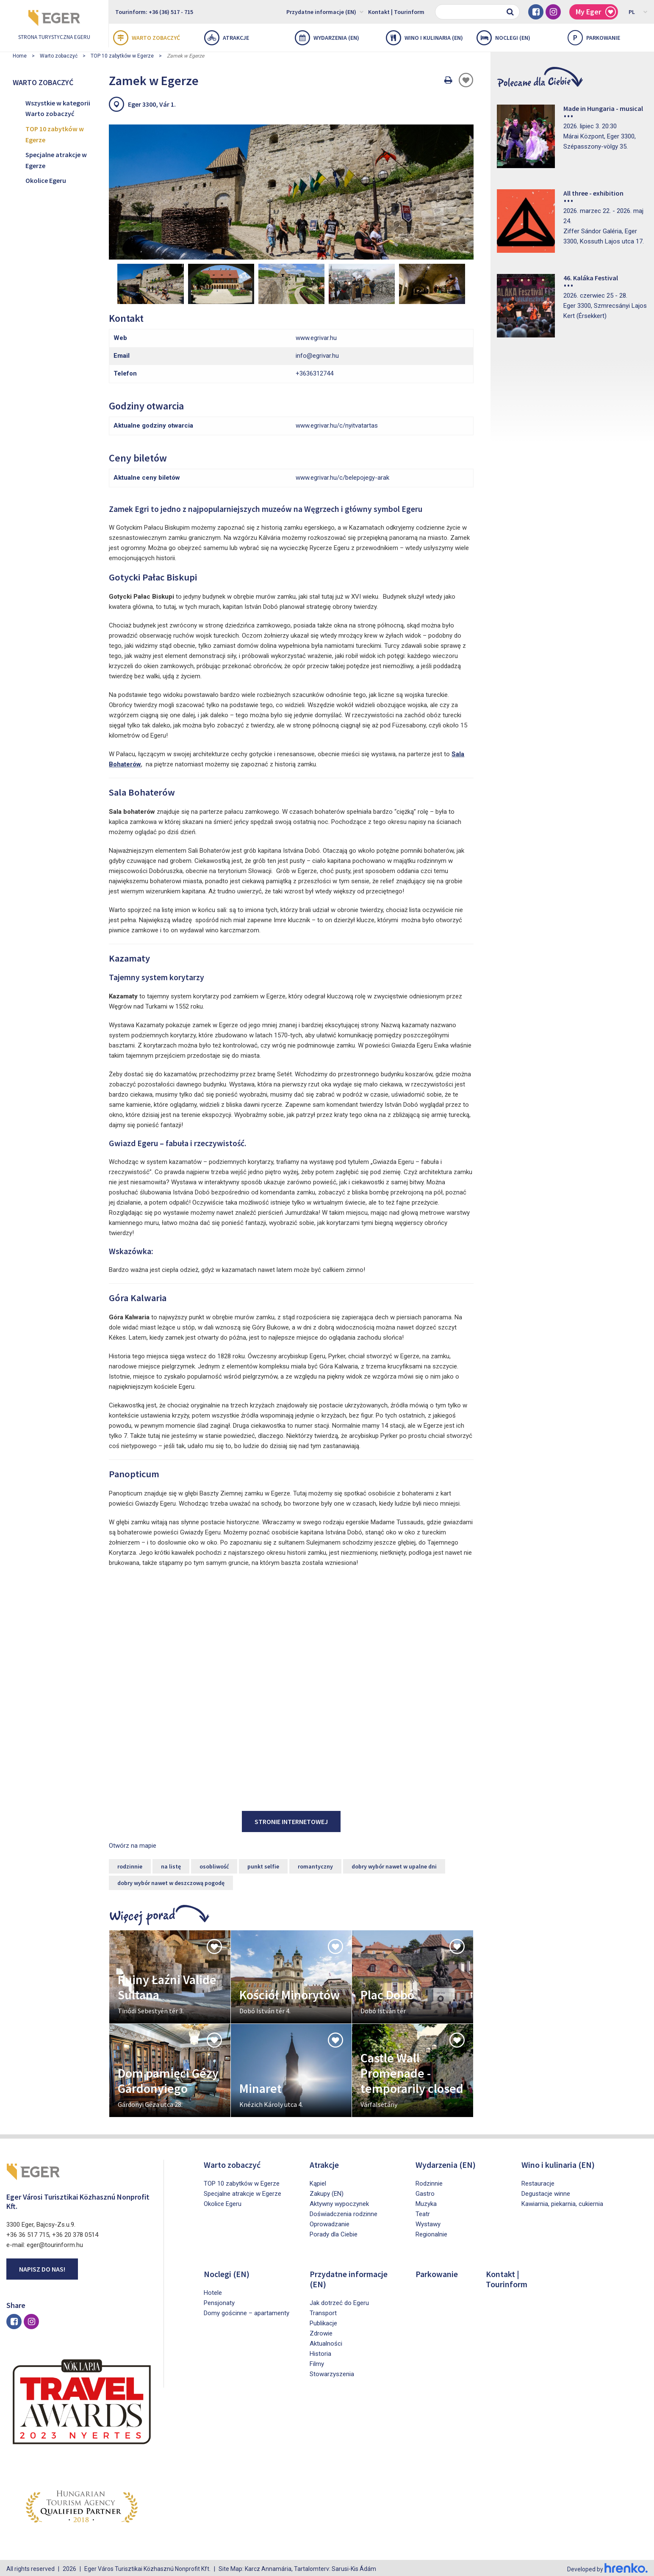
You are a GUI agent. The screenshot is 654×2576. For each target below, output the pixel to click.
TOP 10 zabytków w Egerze (122, 56)
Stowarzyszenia (332, 2372)
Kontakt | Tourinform (396, 12)
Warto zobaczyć (146, 37)
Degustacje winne (545, 2191)
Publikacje (323, 2321)
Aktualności (326, 2341)
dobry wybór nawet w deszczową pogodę (170, 1881)
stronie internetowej (291, 1819)
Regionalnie (431, 2232)
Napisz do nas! (42, 2266)
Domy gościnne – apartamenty (246, 2311)
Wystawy (428, 2222)
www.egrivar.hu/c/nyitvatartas (337, 423)
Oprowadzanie (329, 2222)
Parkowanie (594, 37)
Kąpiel (318, 2181)
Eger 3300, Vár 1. (152, 104)
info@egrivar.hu (317, 353)
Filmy (317, 2362)
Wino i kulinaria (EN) (424, 37)
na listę (171, 1864)
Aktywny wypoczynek (339, 2202)
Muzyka (426, 2202)
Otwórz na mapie (132, 1843)
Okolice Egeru (45, 180)
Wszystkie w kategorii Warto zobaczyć (57, 108)
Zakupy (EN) (327, 2191)
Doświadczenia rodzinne (343, 2212)
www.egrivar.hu (316, 335)
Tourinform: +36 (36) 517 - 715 (154, 12)
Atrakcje (226, 37)
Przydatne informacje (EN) (325, 11)
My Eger (596, 12)
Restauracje (537, 2181)
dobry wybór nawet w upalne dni (394, 1864)
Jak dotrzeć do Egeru (339, 2301)
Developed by (607, 2566)
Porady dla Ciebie (333, 2232)
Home (20, 56)
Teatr (423, 2212)
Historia (320, 2351)
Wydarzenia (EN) (327, 37)
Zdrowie (321, 2331)
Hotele (213, 2290)
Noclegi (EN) (503, 37)
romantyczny (315, 1864)
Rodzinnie (429, 2181)
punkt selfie (263, 1864)
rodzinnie (129, 1864)
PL (638, 11)
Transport (323, 2311)
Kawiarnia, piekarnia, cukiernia (562, 2202)
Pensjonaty (219, 2301)
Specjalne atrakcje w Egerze (56, 160)
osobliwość (214, 1864)
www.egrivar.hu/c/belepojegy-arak (342, 475)
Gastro (425, 2191)
